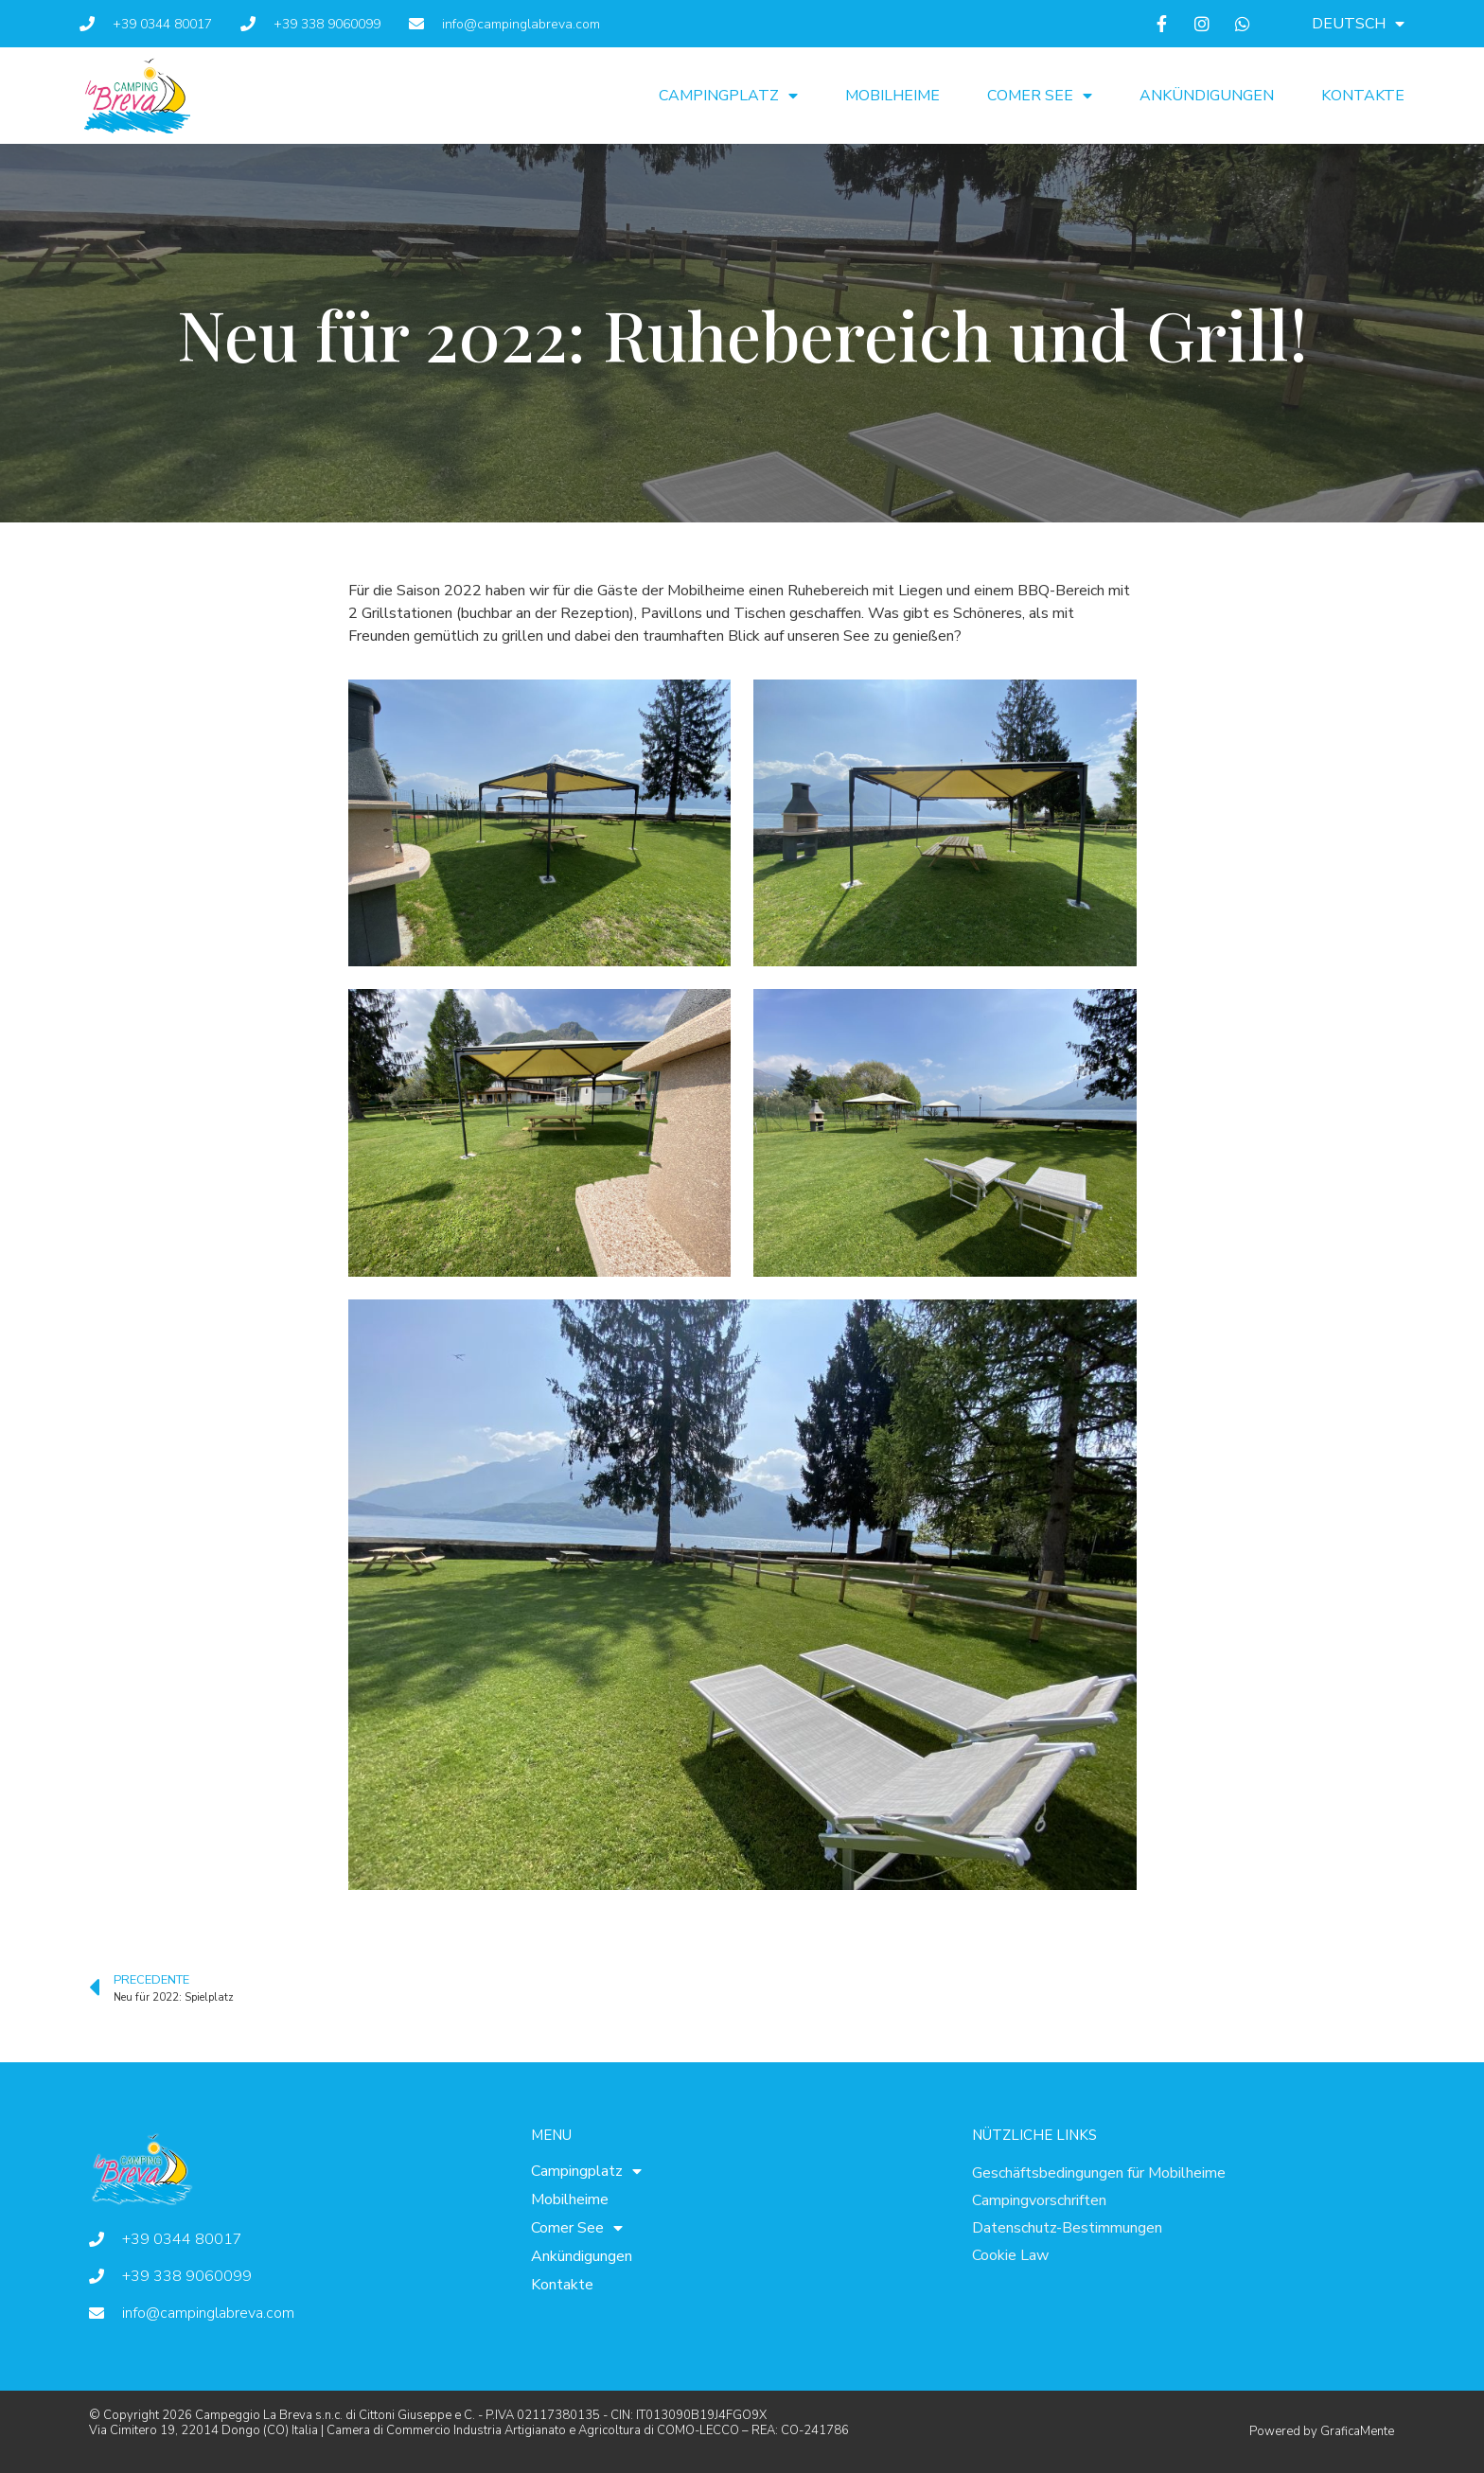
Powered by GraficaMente (1321, 2431)
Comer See (1039, 96)
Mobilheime (892, 95)
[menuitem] (1358, 23)
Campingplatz (728, 96)
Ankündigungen (1207, 95)
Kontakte (1362, 95)
